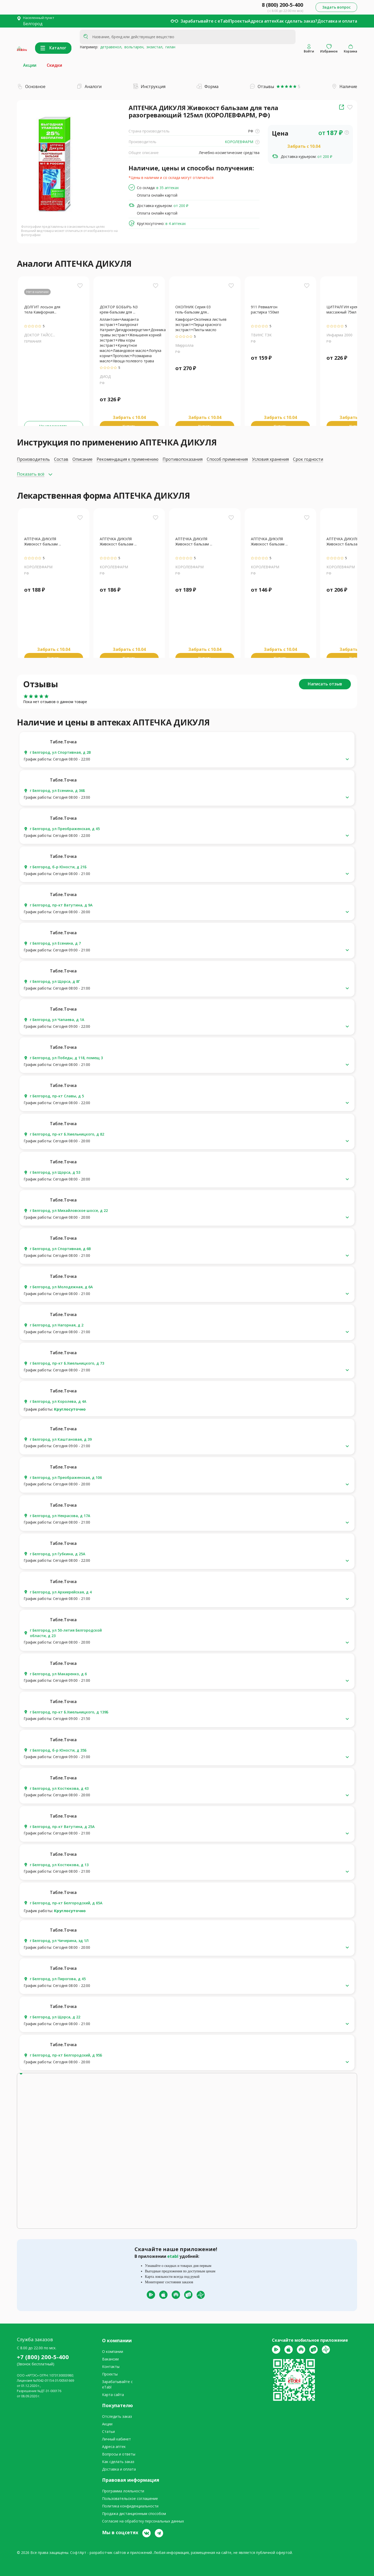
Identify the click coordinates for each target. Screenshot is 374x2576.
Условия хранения (270, 459)
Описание (82, 459)
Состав (61, 459)
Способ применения (227, 459)
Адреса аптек (262, 21)
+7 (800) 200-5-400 (43, 2357)
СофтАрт (78, 2552)
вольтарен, (133, 46)
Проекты (238, 21)
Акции (29, 65)
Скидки (54, 65)
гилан (169, 46)
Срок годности (308, 459)
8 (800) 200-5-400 (282, 4)
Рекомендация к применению (127, 459)
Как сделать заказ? (297, 21)
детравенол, (110, 46)
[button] (187, 759)
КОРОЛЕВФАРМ (241, 141)
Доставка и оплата (337, 21)
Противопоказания (183, 459)
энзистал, (153, 46)
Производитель (33, 459)
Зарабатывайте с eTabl (205, 21)
